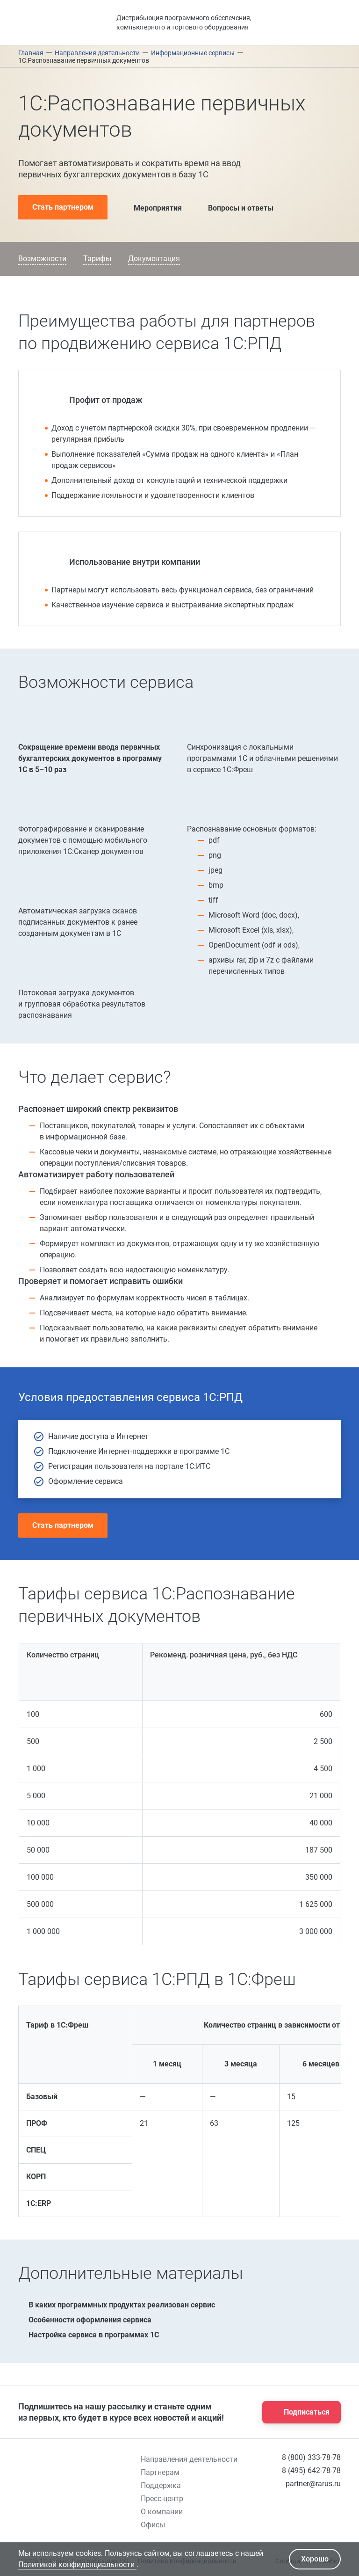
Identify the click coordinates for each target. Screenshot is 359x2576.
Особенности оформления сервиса (84, 2319)
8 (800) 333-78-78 (311, 2457)
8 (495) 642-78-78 (311, 2470)
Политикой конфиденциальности (77, 2564)
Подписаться (299, 2412)
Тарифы (97, 258)
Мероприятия (150, 206)
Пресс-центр (162, 2498)
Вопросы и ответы (233, 206)
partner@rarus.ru (313, 2483)
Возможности (42, 258)
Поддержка (161, 2485)
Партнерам (160, 2472)
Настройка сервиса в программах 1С (88, 2334)
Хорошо (315, 2558)
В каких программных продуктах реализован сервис (116, 2304)
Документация (154, 258)
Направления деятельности (189, 2459)
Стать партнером (62, 207)
